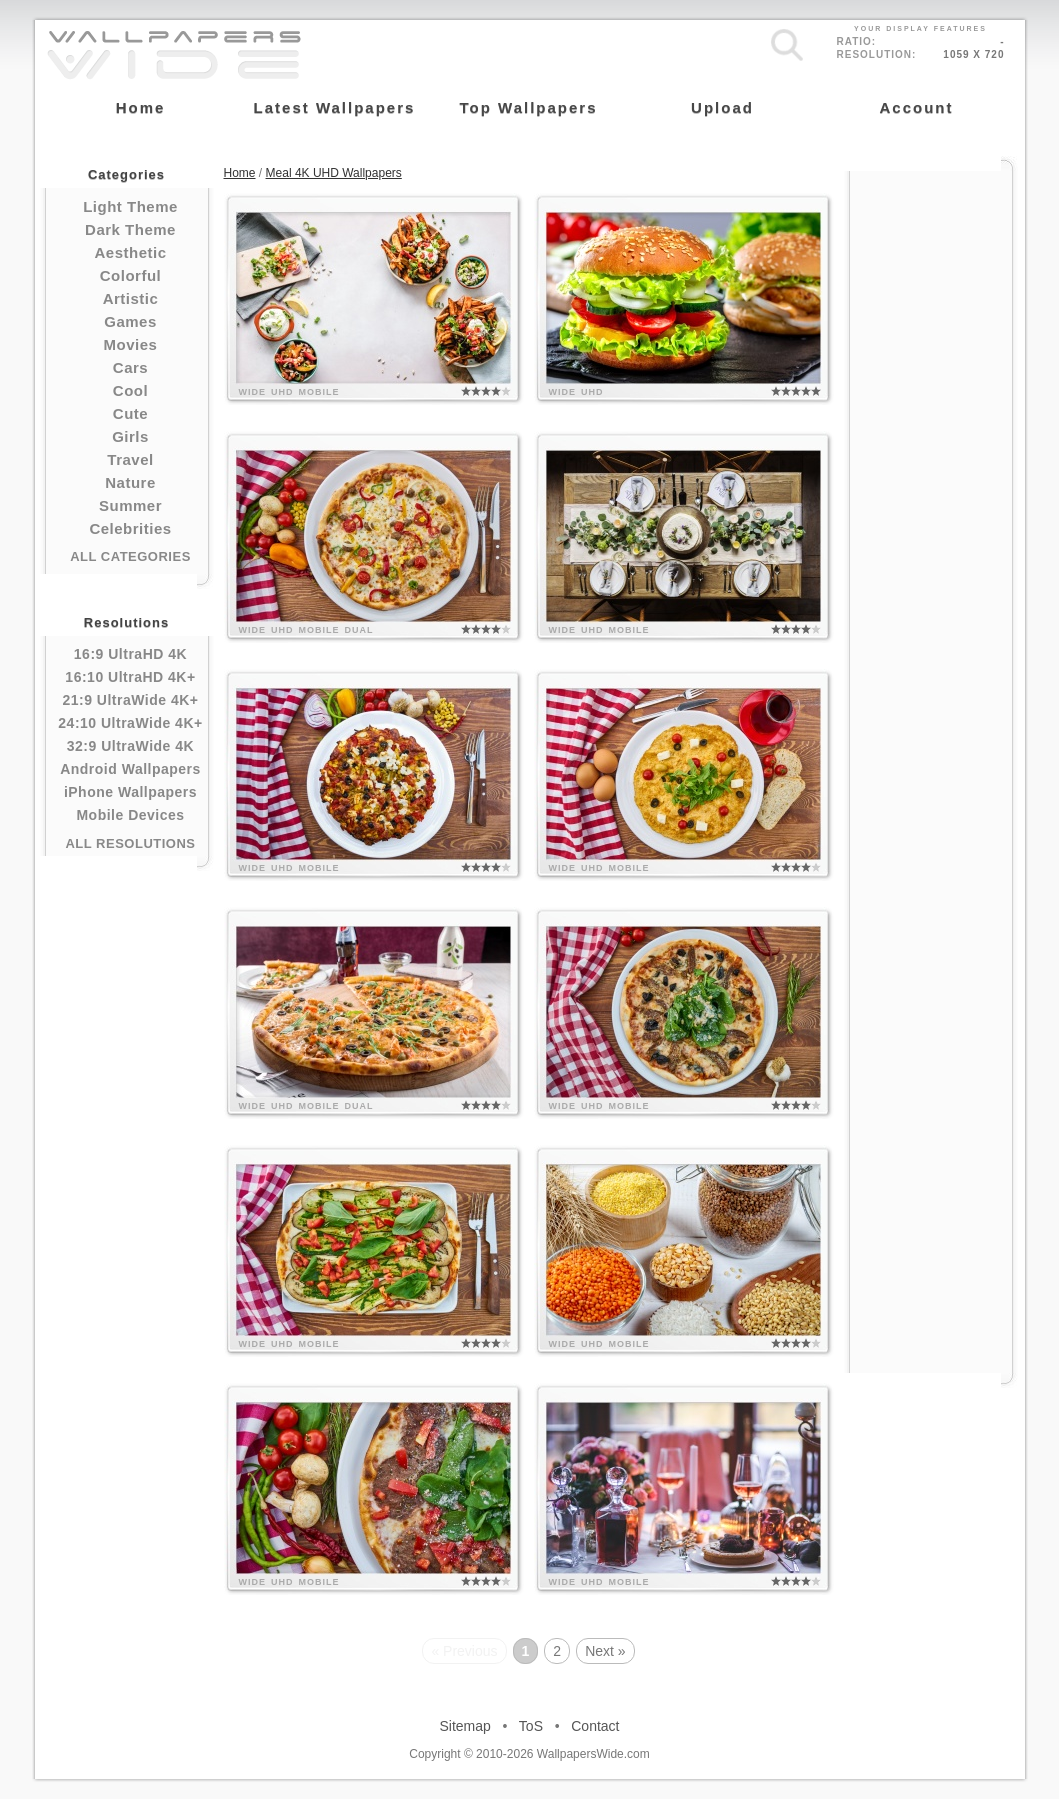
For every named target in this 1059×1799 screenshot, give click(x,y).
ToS (531, 1726)
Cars (130, 367)
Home (240, 173)
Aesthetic (130, 252)
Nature (130, 482)
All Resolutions (130, 843)
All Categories (130, 556)
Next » (605, 1651)
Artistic (131, 298)
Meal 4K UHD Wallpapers (334, 173)
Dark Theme (130, 229)
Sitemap (465, 1726)
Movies (131, 344)
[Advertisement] (931, 472)
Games (130, 321)
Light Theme (130, 206)
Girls (130, 436)
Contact (595, 1726)
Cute (130, 413)
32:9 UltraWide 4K (130, 746)
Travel (130, 459)
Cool (130, 390)
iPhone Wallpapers (130, 792)
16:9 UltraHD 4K (130, 654)
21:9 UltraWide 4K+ (130, 700)
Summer (130, 505)
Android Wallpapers (130, 769)
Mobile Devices (130, 815)
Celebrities (130, 528)
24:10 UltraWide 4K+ (130, 723)
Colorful (131, 275)
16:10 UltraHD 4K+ (130, 677)
